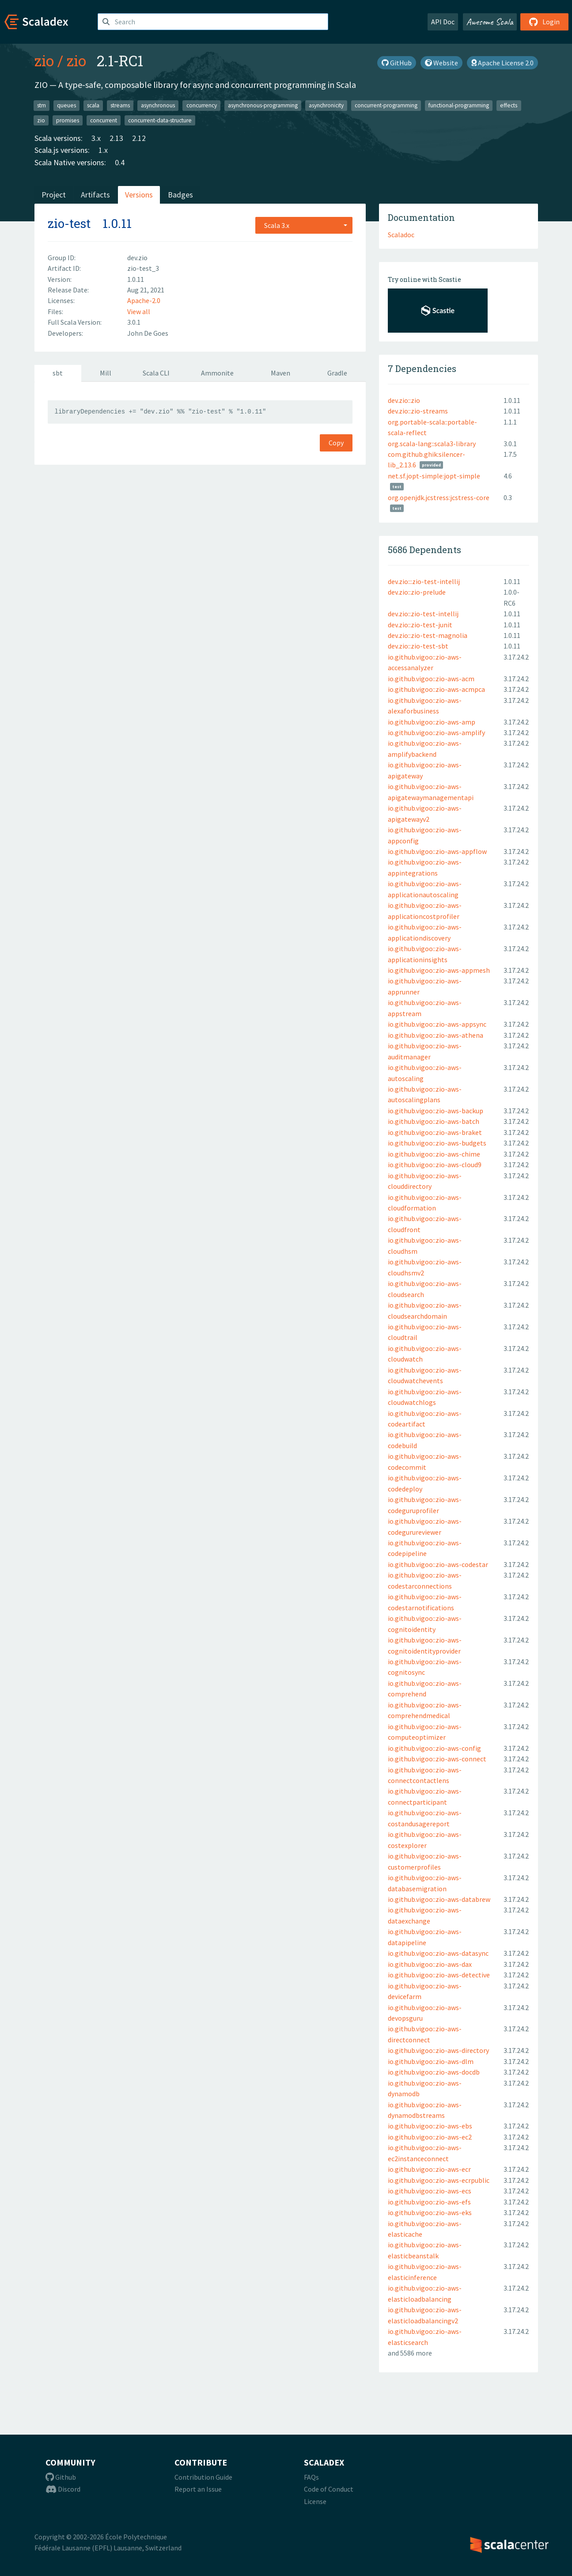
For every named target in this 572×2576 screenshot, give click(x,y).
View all (138, 311)
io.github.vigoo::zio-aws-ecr (429, 2169)
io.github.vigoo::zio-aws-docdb (434, 2072)
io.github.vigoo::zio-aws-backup (435, 1110)
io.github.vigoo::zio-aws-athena (435, 1035)
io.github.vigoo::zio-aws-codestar (438, 1564)
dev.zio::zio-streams (418, 410)
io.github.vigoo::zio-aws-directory (438, 2050)
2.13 (116, 138)
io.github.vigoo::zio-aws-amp (431, 721)
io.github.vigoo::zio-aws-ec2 (430, 2136)
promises (67, 120)
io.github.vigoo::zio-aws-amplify (436, 732)
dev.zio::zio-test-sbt (418, 645)
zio (44, 60)
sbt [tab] (58, 372)
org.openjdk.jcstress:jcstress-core (438, 497)
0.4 (120, 162)
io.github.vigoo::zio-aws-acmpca (436, 689)
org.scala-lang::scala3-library (432, 443)
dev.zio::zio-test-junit (420, 624)
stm (41, 105)
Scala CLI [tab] (156, 372)
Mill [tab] (105, 372)
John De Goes (147, 333)
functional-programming (458, 105)
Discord (62, 2489)
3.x (96, 138)
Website (441, 62)
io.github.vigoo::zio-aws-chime (434, 1154)
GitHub (397, 62)
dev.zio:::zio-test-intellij (424, 581)
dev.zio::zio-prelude (417, 592)
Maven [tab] (280, 372)
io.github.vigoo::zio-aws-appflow (437, 851)
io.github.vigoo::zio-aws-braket (435, 1132)
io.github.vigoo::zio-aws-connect (437, 1758)
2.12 (139, 138)
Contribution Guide (203, 2477)
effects (508, 105)
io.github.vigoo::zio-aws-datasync (438, 1953)
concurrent (103, 120)
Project (54, 195)
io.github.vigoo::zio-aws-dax (430, 1964)
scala (93, 105)
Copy (336, 442)
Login (544, 21)
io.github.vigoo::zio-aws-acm (431, 678)
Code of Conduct (328, 2489)
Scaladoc (401, 234)
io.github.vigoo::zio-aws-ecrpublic (438, 2180)
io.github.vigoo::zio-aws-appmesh (439, 970)
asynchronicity (326, 105)
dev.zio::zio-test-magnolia (427, 635)
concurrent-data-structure (160, 120)
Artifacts (95, 195)
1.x (103, 150)
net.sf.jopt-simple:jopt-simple (434, 475)
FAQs (311, 2477)
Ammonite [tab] (217, 372)
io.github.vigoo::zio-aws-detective (439, 1974)
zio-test (69, 223)
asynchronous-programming (263, 105)
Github (60, 2477)
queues (66, 105)
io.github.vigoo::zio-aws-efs (429, 2201)
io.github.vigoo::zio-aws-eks (430, 2212)
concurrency (201, 105)
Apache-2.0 (143, 300)
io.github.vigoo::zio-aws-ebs (430, 2125)
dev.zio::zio (404, 400)
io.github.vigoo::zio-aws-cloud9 (434, 1164)
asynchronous (158, 105)
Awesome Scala (489, 21)
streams (120, 105)
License (315, 2501)
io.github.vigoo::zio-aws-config (434, 1748)
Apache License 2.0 (502, 62)
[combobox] (303, 225)
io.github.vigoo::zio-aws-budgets (437, 1142)
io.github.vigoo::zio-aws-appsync (437, 1024)
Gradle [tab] (337, 372)
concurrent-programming (386, 105)
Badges (180, 195)
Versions (139, 195)
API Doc (443, 21)
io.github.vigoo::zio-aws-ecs (429, 2190)
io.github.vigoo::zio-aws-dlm (431, 2061)
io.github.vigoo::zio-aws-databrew (439, 1899)
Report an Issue (198, 2489)
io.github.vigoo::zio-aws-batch (433, 1121)
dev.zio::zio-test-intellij (423, 613)
